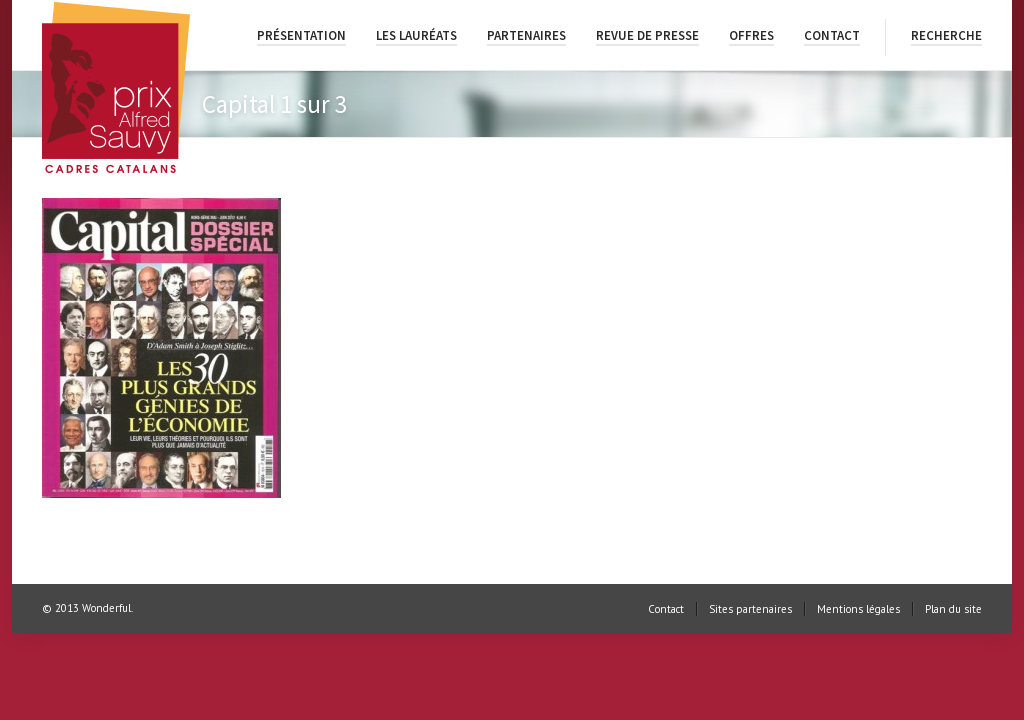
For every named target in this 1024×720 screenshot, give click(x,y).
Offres (751, 35)
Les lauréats (416, 35)
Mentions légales (858, 609)
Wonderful (106, 608)
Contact (832, 35)
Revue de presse (647, 35)
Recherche (946, 35)
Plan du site (953, 609)
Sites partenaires (750, 609)
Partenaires (526, 35)
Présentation (301, 35)
